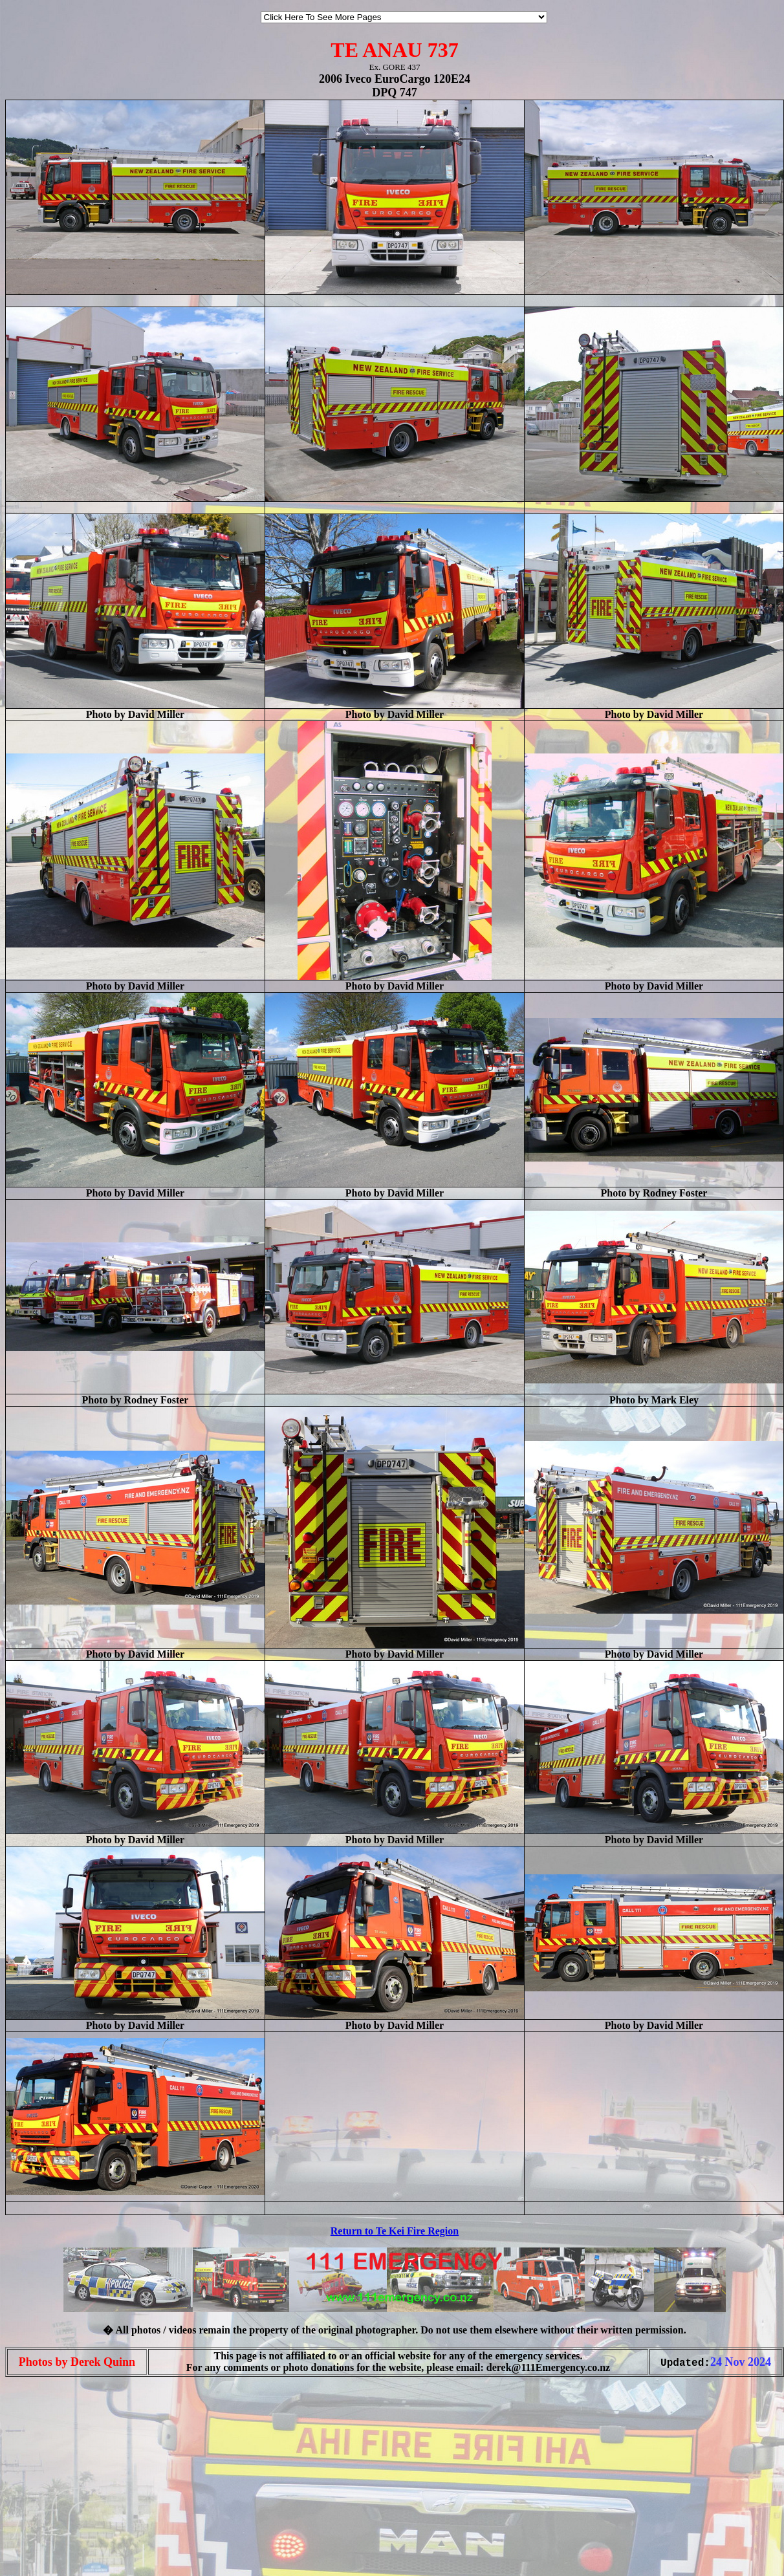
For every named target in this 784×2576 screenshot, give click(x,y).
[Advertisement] (44, 2548)
